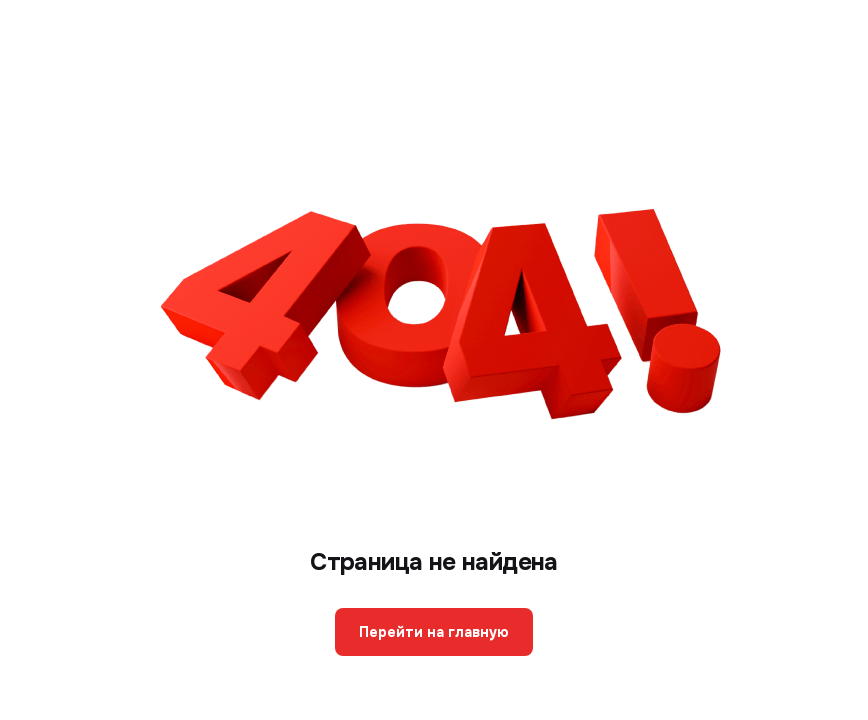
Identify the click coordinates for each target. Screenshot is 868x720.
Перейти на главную (434, 632)
